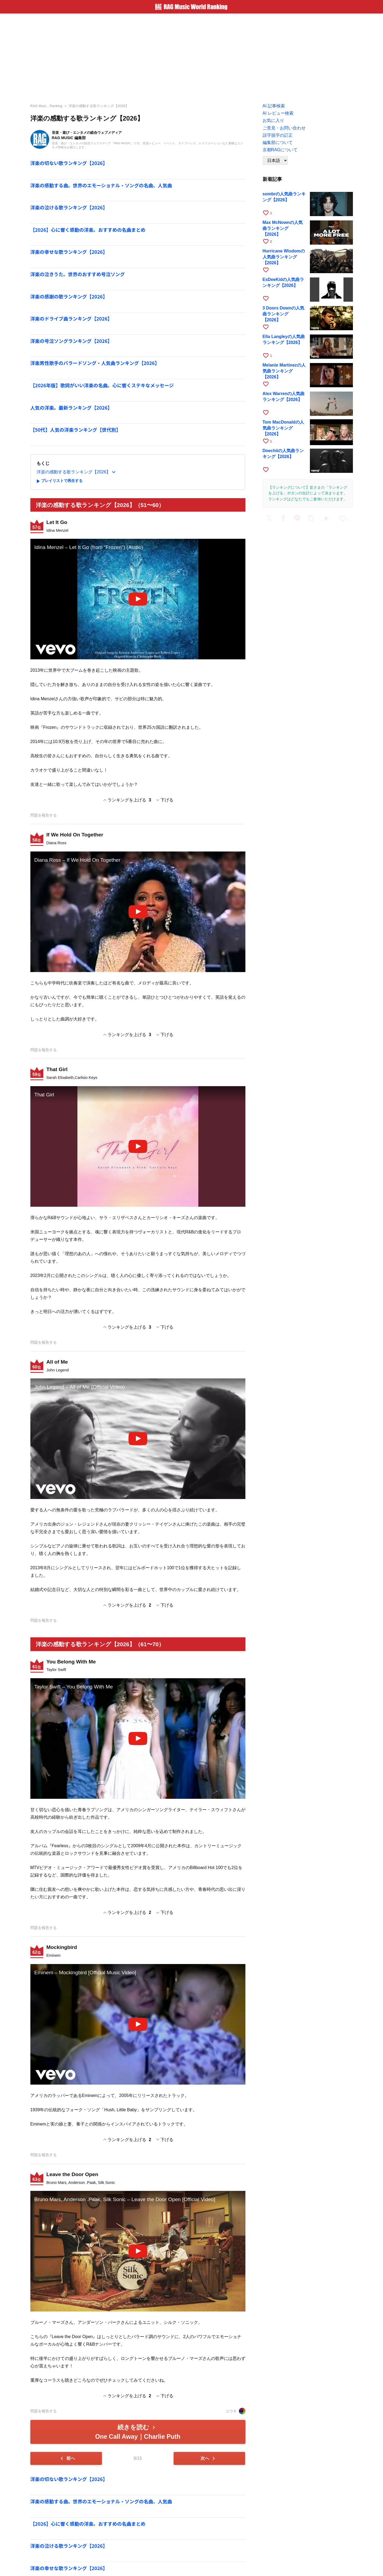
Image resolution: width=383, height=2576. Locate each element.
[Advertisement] (191, 56)
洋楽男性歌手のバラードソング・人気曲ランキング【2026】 (95, 363)
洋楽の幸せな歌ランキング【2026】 (69, 251)
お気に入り (273, 120)
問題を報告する (43, 815)
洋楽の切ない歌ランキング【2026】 (69, 163)
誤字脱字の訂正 (278, 135)
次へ (209, 2458)
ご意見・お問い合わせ (284, 128)
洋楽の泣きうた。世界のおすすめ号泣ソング (77, 274)
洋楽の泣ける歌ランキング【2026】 (69, 207)
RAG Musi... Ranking (46, 106)
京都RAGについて (280, 149)
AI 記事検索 (274, 106)
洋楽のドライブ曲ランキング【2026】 (71, 318)
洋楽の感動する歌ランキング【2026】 (98, 106)
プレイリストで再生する (59, 481)
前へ (67, 2458)
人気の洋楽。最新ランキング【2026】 (71, 407)
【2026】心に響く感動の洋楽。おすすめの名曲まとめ (88, 229)
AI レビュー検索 (278, 113)
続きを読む (137, 2432)
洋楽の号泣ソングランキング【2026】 (71, 340)
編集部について (278, 142)
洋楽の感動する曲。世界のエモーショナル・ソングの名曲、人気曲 (101, 185)
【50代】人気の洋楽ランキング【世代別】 (75, 429)
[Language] (275, 160)
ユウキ (235, 2411)
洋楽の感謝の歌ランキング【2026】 (69, 296)
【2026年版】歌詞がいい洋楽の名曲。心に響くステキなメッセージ (102, 385)
